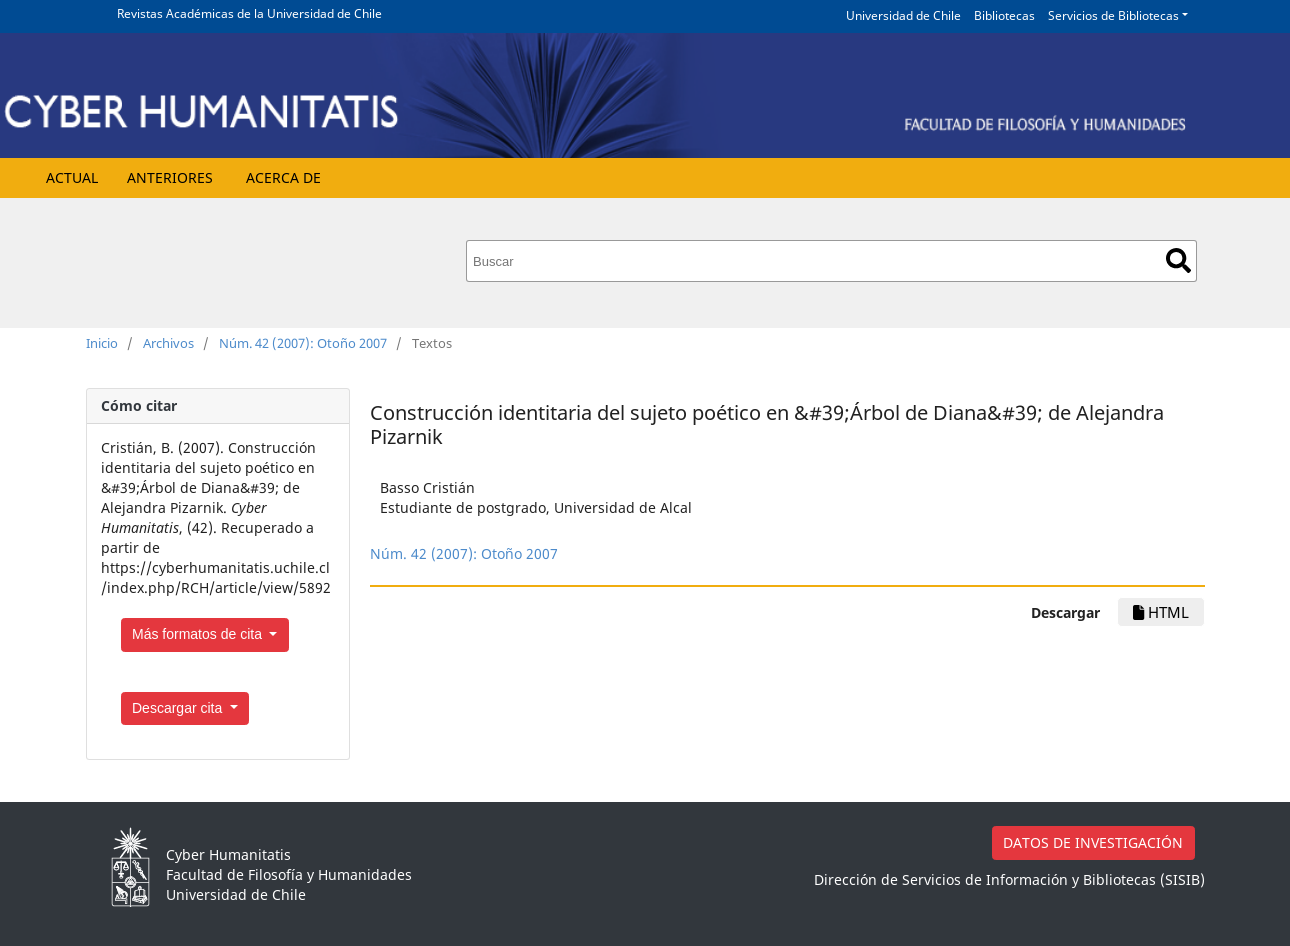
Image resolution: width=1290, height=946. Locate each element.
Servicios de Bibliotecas (1113, 15)
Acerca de (283, 177)
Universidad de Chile (903, 15)
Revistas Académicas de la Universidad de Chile (249, 13)
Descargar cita (179, 708)
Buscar (1178, 260)
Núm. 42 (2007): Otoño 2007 (303, 343)
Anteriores (170, 177)
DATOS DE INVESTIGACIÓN (1093, 842)
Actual (72, 177)
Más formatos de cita (199, 634)
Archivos (168, 343)
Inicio (102, 343)
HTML (1161, 612)
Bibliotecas (1004, 15)
